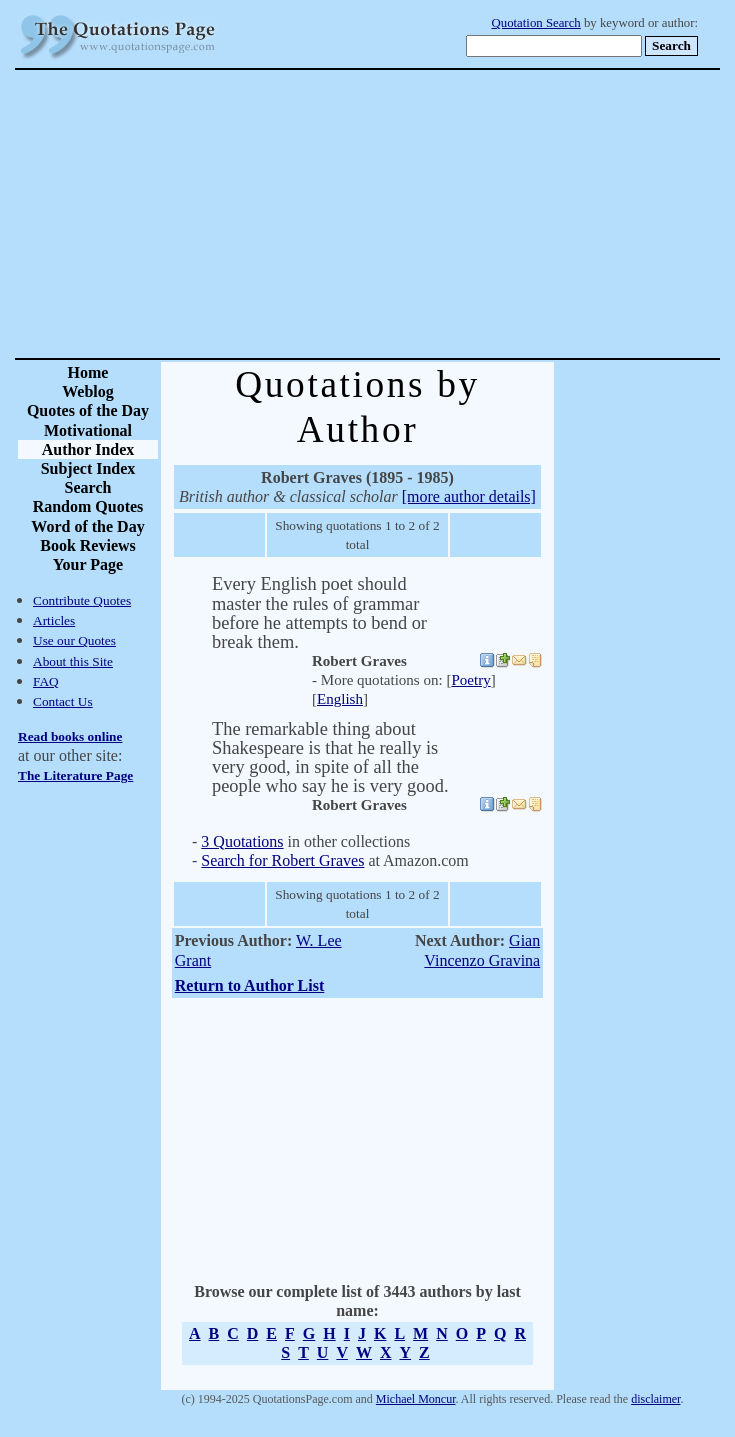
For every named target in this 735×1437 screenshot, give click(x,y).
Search (88, 487)
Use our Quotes (74, 640)
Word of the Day (87, 526)
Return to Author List (250, 985)
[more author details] (469, 496)
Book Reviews (88, 545)
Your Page (88, 564)
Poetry (470, 680)
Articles (54, 620)
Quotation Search (536, 23)
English (340, 699)
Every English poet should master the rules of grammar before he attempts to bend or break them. (319, 613)
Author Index (88, 449)
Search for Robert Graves (282, 860)
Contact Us (63, 701)
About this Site (73, 661)
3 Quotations (242, 841)
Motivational (88, 430)
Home (88, 372)
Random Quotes (88, 506)
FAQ (46, 681)
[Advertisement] (437, 214)
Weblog (88, 391)
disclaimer (655, 1399)
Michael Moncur (416, 1399)
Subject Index (88, 468)
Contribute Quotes (82, 600)
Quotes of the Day (88, 410)
